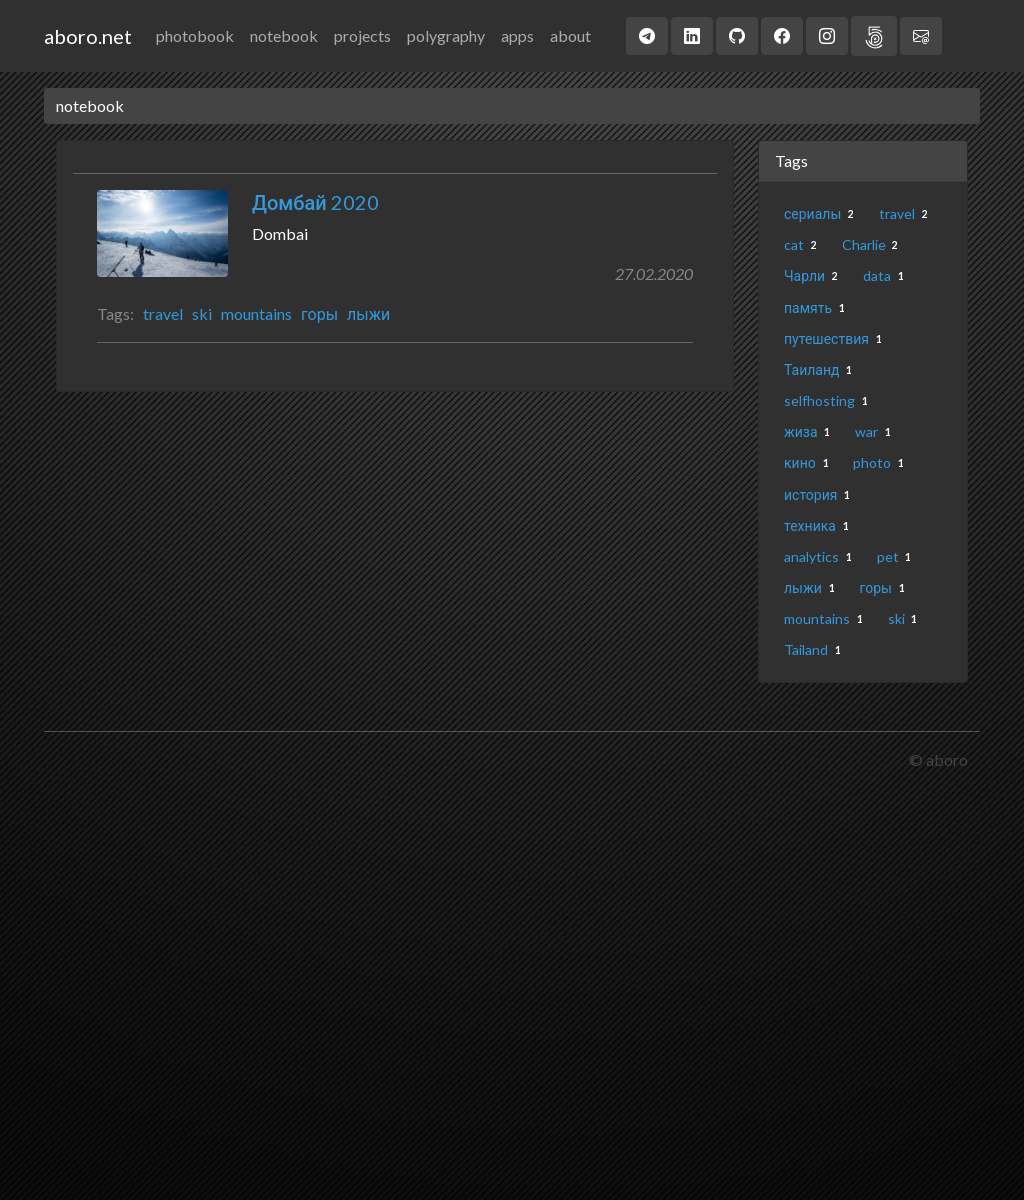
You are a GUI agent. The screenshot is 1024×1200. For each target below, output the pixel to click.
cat (804, 244)
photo (882, 462)
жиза (810, 431)
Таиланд (821, 369)
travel (163, 313)
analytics (821, 556)
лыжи (368, 313)
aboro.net (88, 36)
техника (820, 525)
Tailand (816, 649)
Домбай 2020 (315, 202)
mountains (256, 313)
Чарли (814, 275)
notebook (284, 35)
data (887, 275)
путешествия (836, 338)
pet (898, 556)
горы (319, 313)
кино (809, 462)
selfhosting (829, 400)
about (570, 35)
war (876, 431)
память (818, 307)
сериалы (822, 213)
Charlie (874, 244)
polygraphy (446, 35)
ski (202, 313)
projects (362, 35)
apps (517, 35)
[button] (647, 36)
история (820, 494)
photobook (195, 35)
